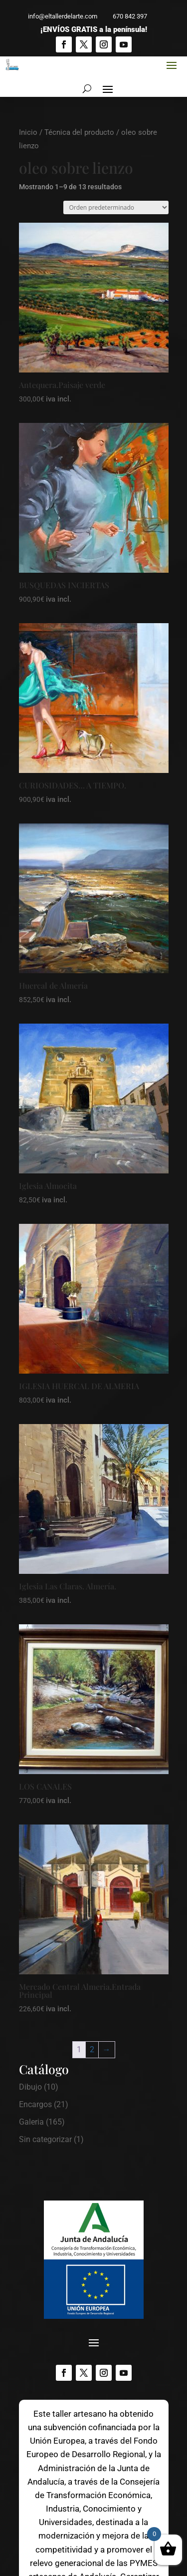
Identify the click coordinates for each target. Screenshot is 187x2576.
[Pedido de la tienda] (116, 207)
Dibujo (30, 2087)
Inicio (28, 132)
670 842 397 (125, 16)
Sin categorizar (45, 2139)
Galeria (31, 2122)
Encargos (35, 2104)
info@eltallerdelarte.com (58, 16)
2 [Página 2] (92, 2049)
